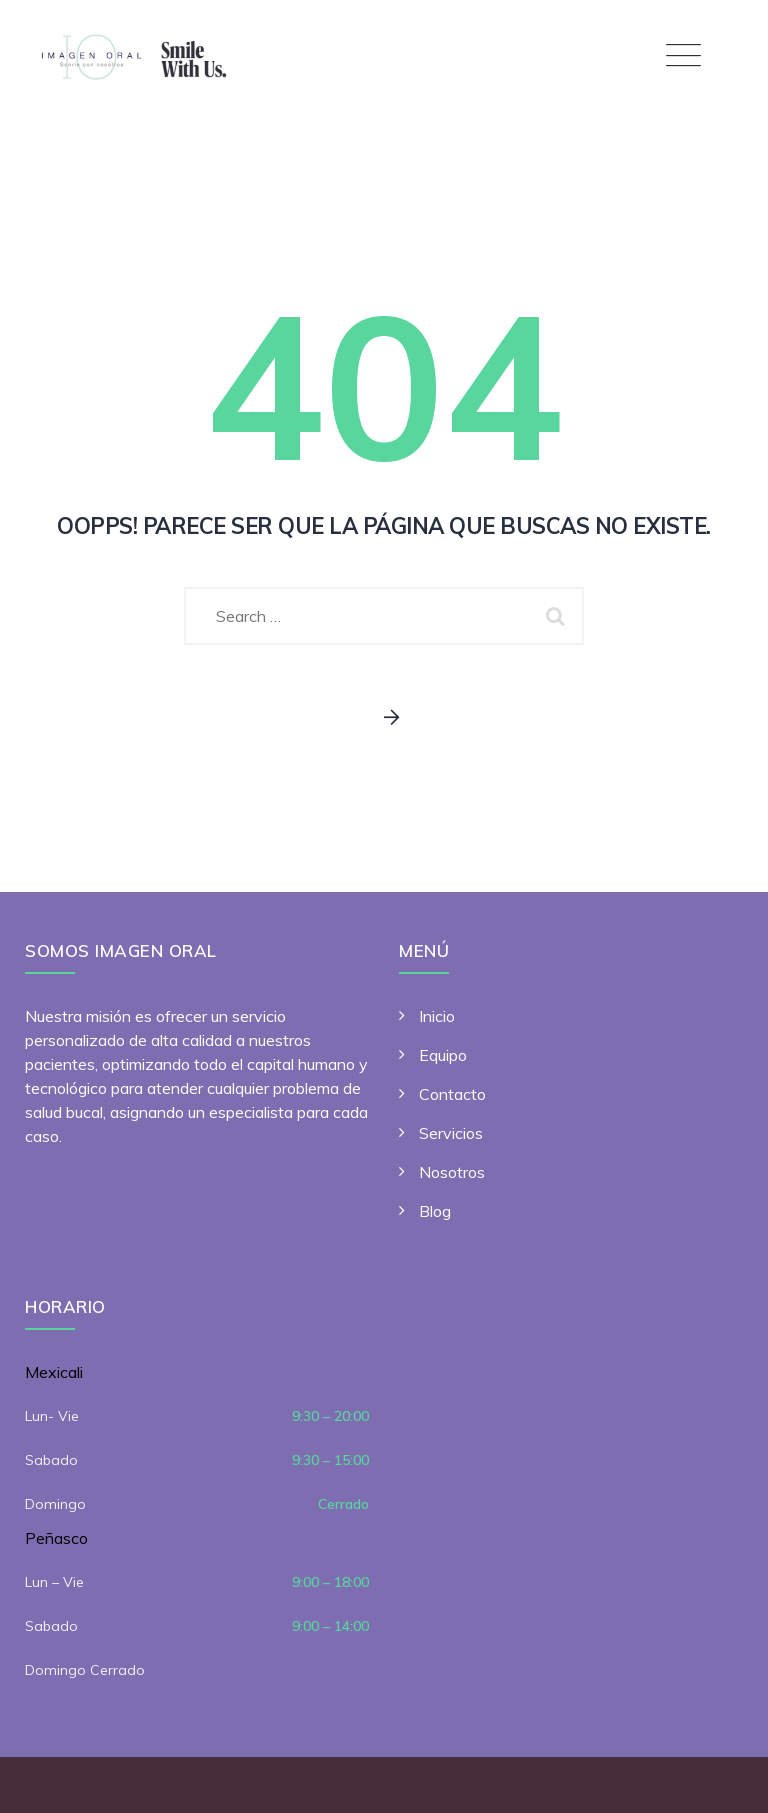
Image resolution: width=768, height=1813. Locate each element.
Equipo (443, 1055)
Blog (435, 1211)
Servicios (451, 1133)
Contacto (452, 1094)
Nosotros (452, 1172)
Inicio (437, 1016)
